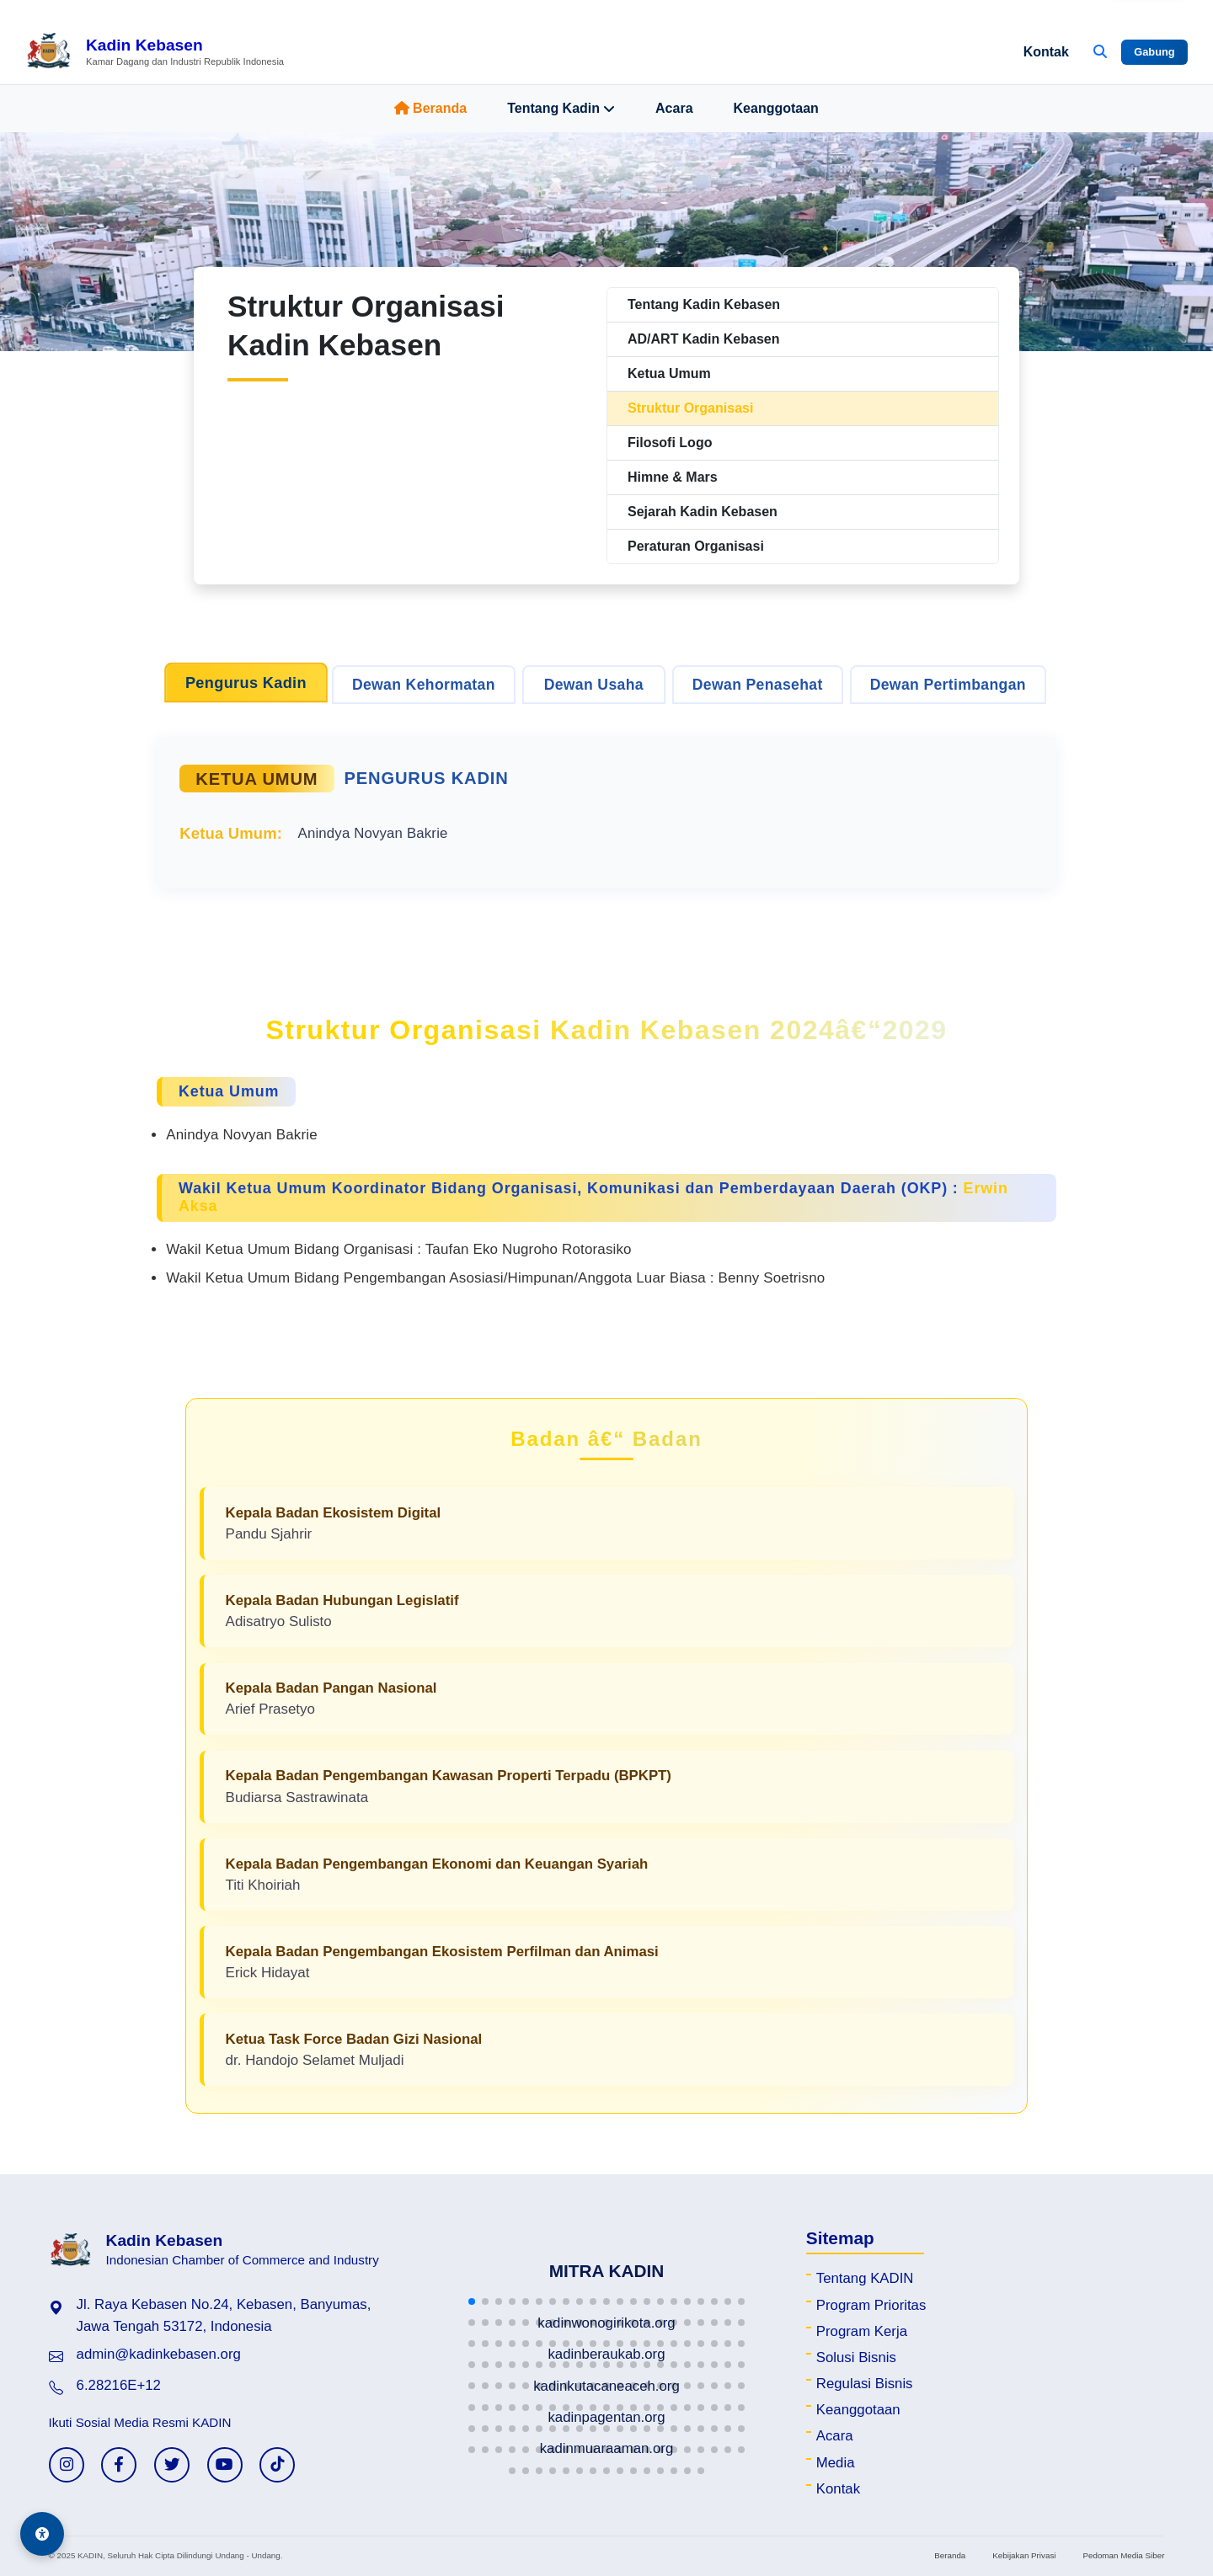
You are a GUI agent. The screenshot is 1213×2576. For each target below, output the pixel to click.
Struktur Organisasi (690, 408)
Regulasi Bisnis (864, 2384)
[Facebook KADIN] (118, 2465)
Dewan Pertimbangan (948, 684)
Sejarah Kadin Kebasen (702, 511)
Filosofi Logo (670, 442)
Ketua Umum (669, 373)
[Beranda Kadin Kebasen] (154, 52)
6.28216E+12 (119, 2385)
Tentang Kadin (561, 108)
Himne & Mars (673, 477)
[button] (471, 2301)
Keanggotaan (776, 108)
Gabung (1154, 51)
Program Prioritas (871, 2305)
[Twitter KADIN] (172, 2465)
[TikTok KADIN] (277, 2465)
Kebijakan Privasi (1023, 2555)
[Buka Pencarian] (1100, 52)
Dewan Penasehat (757, 684)
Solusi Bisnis (856, 2357)
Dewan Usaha (594, 684)
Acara (673, 108)
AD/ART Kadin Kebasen (703, 339)
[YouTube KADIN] (225, 2465)
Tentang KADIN (865, 2278)
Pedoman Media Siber (1123, 2555)
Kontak (1046, 52)
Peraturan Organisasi (696, 546)
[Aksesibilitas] (42, 2534)
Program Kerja (861, 2331)
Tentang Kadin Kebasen (704, 304)
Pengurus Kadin (246, 682)
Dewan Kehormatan (423, 684)
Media (835, 2463)
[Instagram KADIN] (66, 2465)
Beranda (430, 108)
